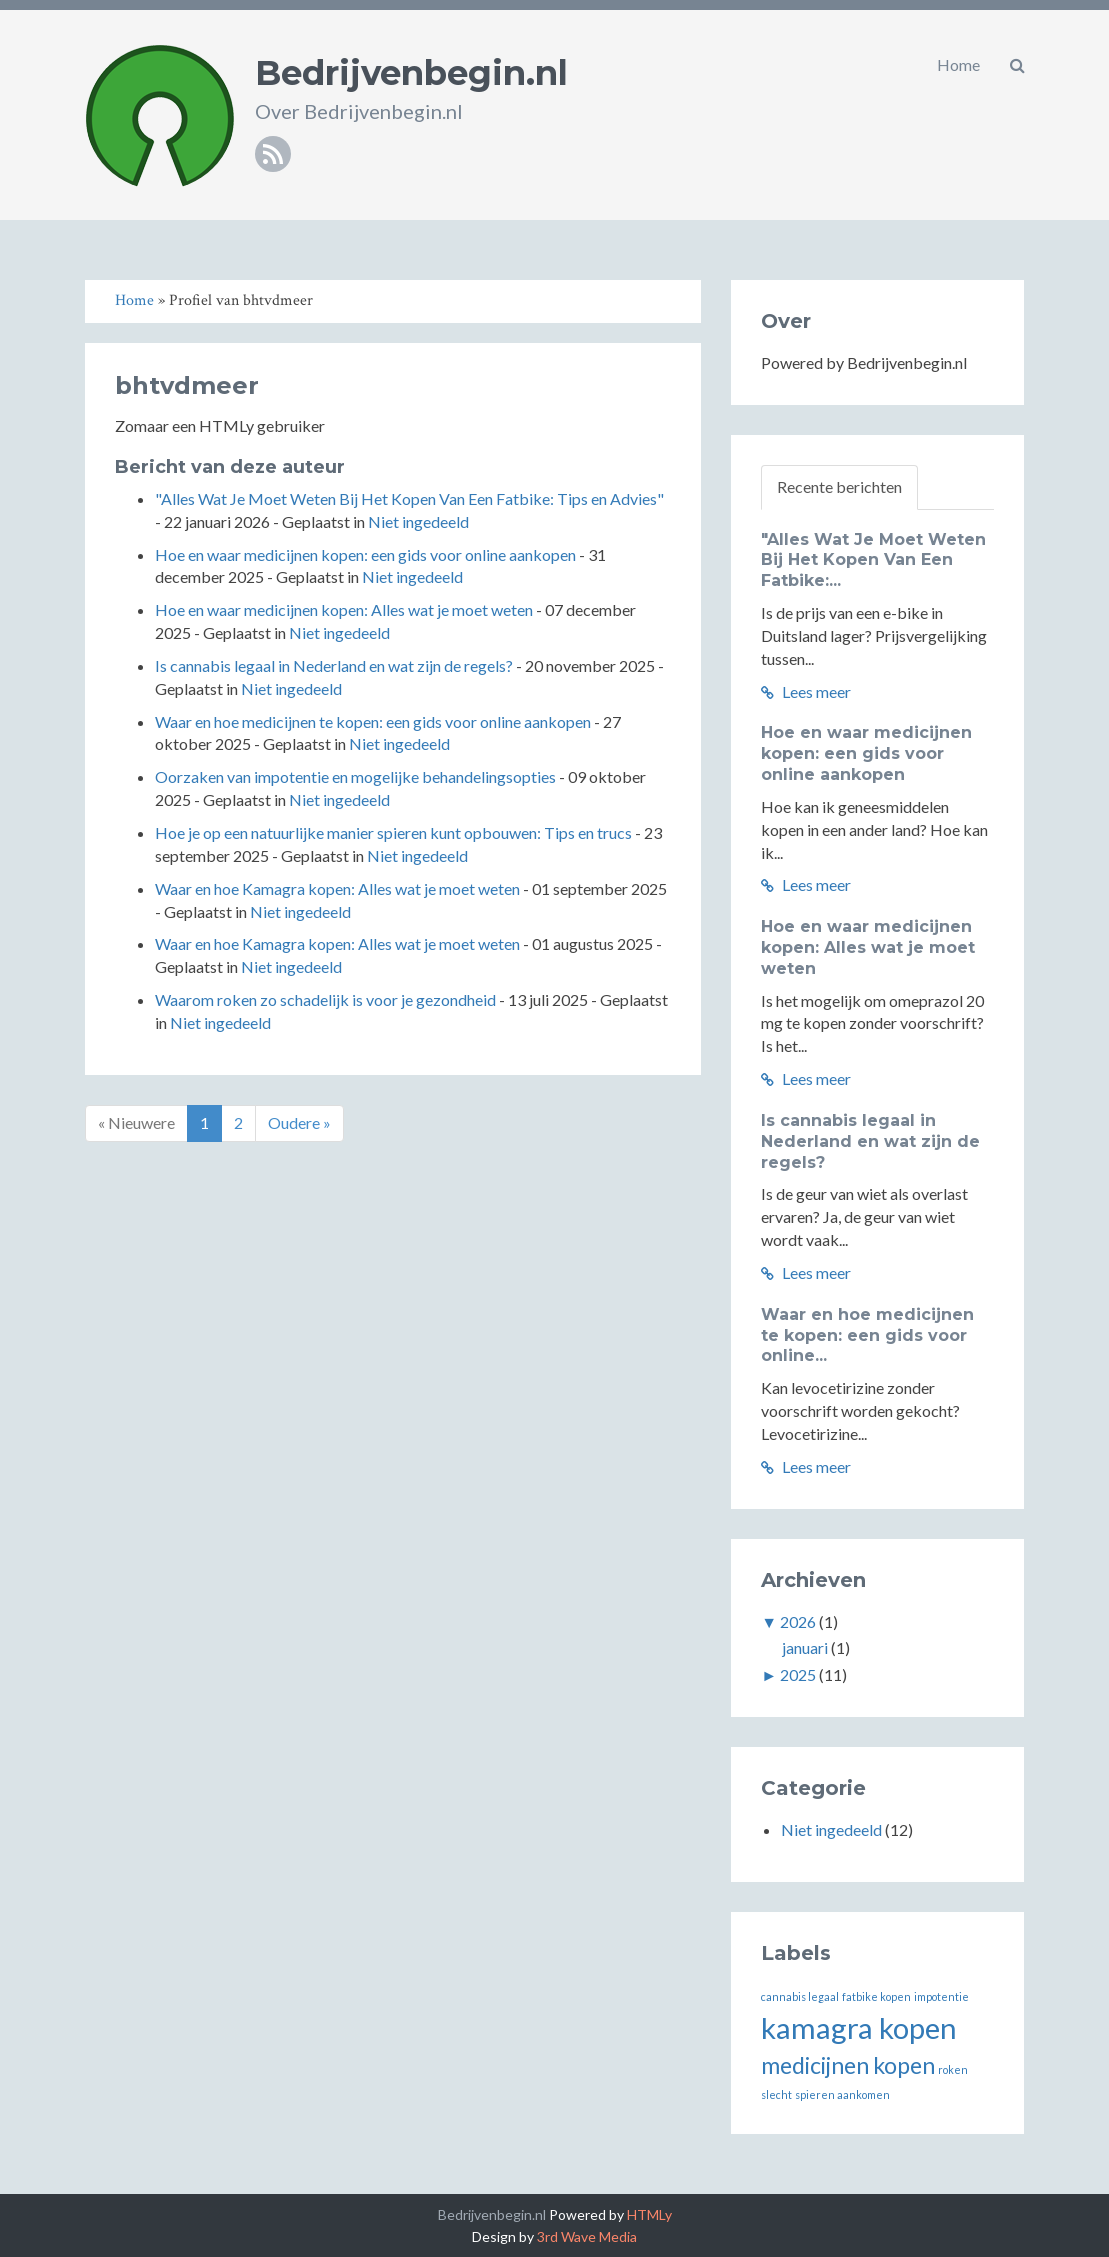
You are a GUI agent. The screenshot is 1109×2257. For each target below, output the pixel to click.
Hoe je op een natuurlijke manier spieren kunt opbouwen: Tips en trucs (393, 832)
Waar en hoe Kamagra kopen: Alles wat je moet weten (337, 888)
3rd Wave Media (587, 2236)
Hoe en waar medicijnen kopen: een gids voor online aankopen (365, 554)
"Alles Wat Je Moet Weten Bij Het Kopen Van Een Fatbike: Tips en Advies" (409, 498)
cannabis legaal (800, 1996)
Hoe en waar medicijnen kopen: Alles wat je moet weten (344, 609)
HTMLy (649, 2214)
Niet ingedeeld (418, 521)
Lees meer (806, 691)
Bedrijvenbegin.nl (411, 73)
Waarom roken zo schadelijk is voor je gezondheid (325, 999)
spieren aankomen (842, 2094)
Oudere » (299, 1122)
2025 (798, 1674)
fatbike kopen (876, 1996)
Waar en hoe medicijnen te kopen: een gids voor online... (867, 1335)
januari (805, 1647)
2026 (798, 1621)
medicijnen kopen (848, 2065)
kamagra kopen (859, 2027)
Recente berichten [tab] (839, 486)
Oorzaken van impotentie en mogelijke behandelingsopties (355, 776)
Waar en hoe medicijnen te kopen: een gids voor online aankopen (373, 721)
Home (958, 64)
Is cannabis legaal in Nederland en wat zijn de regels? (334, 665)
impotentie (941, 1996)
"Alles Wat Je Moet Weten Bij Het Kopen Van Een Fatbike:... (873, 560)
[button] (1017, 65)
